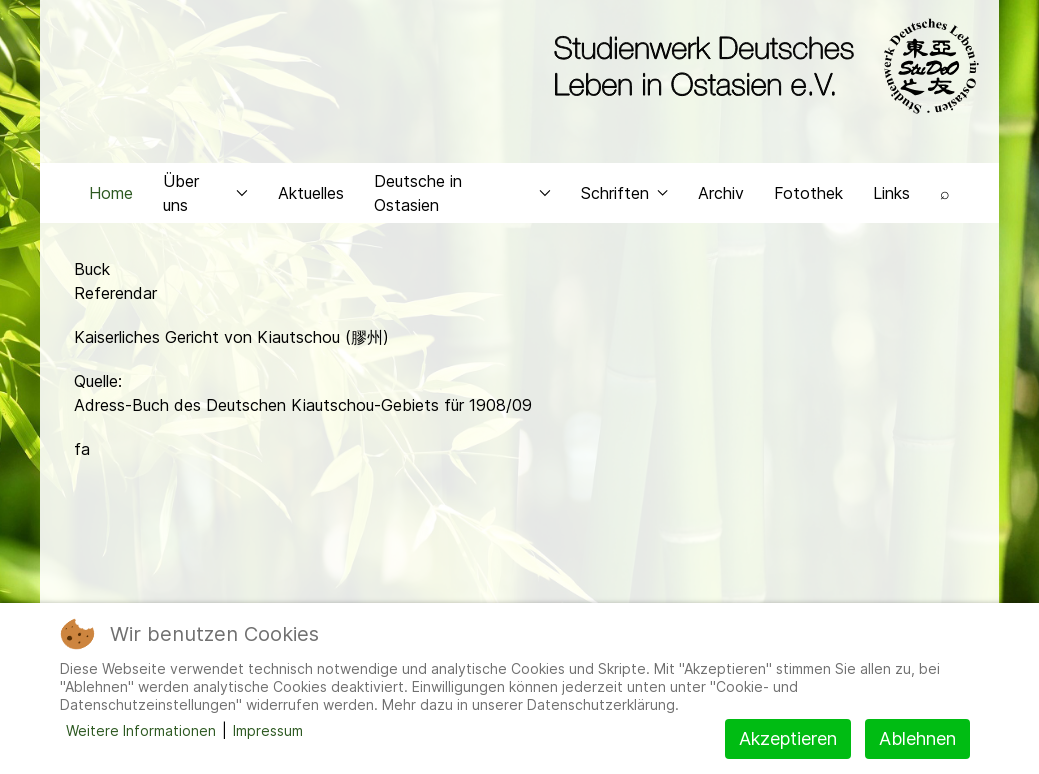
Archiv (721, 206)
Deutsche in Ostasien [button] (462, 206)
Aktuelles (311, 206)
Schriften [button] (624, 206)
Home (111, 206)
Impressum (268, 730)
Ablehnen (917, 738)
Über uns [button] (205, 206)
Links (891, 206)
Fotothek (808, 206)
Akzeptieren (788, 738)
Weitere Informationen (141, 730)
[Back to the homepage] (761, 68)
